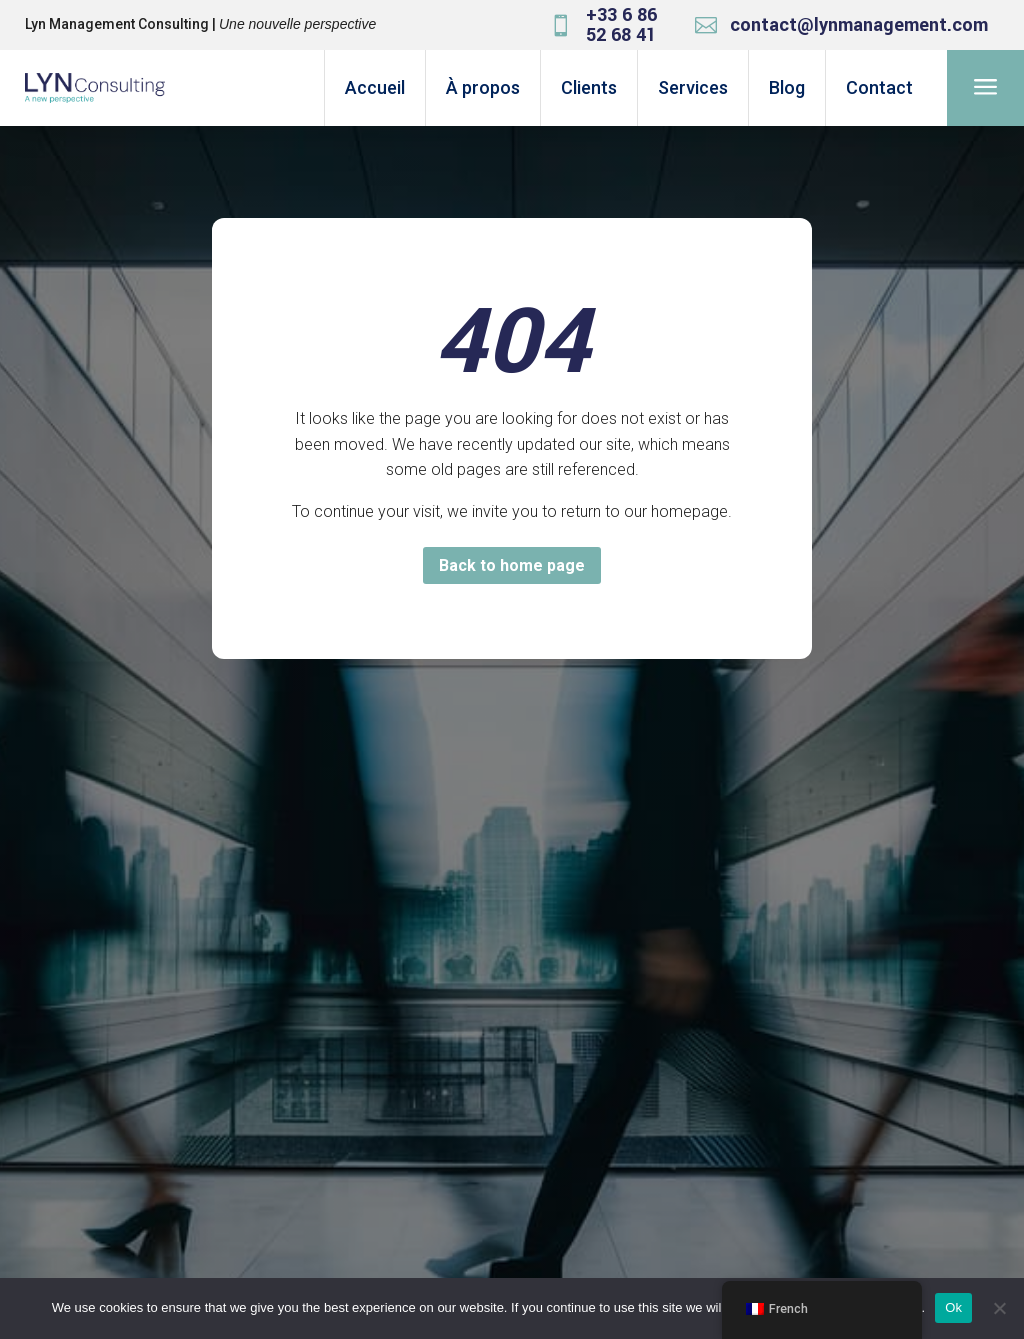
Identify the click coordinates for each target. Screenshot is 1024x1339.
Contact (879, 87)
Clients (589, 87)
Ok (953, 1307)
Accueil (375, 87)
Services (693, 87)
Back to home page (512, 565)
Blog (787, 87)
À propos (483, 87)
